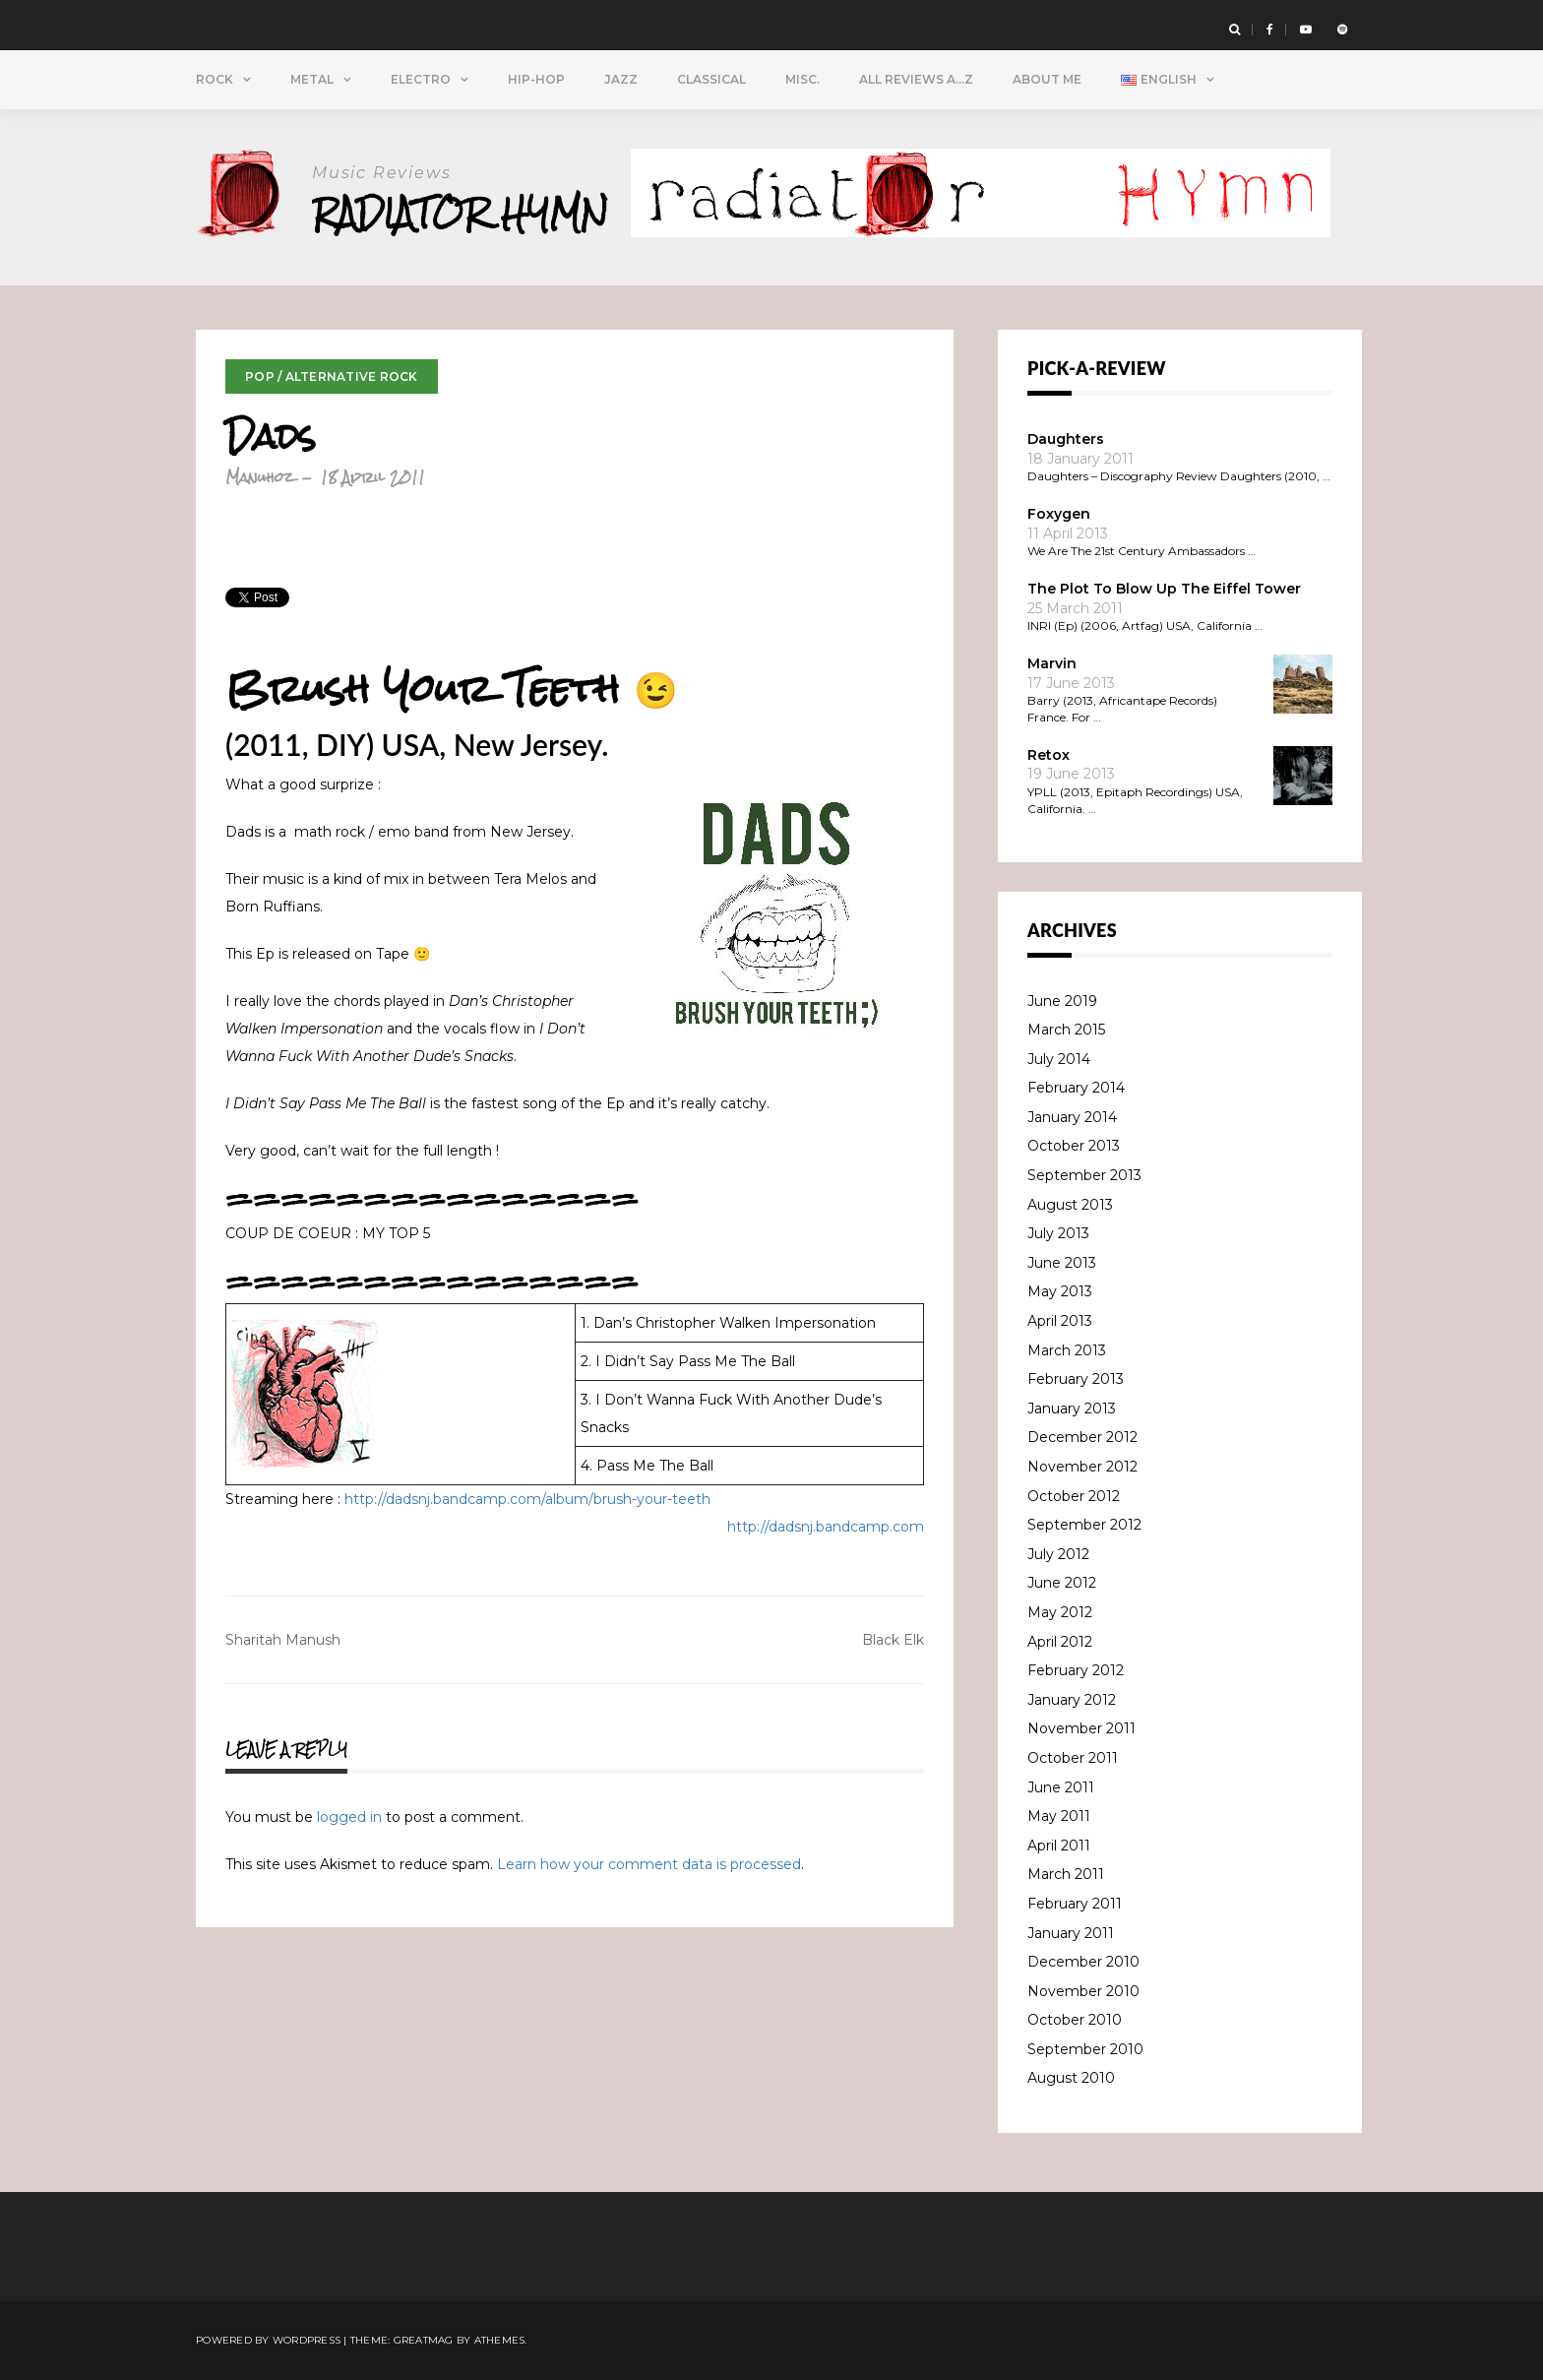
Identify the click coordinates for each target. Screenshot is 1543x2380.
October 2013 (1073, 1146)
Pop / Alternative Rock (331, 376)
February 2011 (1074, 1903)
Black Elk (893, 1640)
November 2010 (1083, 1991)
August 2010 (1071, 2078)
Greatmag (424, 2340)
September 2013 (1084, 1175)
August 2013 (1070, 1205)
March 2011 (1065, 1874)
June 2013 (1061, 1263)
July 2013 (1058, 1233)
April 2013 (1059, 1321)
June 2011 (1060, 1787)
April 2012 (1059, 1642)
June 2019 (1062, 1001)
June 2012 (1061, 1583)
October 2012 (1073, 1496)
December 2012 (1082, 1437)
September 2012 (1084, 1525)
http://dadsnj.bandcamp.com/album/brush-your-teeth (527, 1499)
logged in (349, 1817)
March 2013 (1066, 1350)
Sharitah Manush (282, 1640)
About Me (1047, 79)
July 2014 (1058, 1059)
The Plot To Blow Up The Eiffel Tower (1164, 588)
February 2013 (1075, 1379)
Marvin (1052, 663)
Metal (312, 79)
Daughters (1065, 439)
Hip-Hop (536, 79)
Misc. (802, 79)
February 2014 (1076, 1087)
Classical (711, 79)
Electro (421, 79)
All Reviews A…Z (916, 79)
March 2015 (1066, 1029)
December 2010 (1083, 1962)
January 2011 (1070, 1933)
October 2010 (1074, 2020)
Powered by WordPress (268, 2340)
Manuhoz (259, 477)
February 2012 (1075, 1670)
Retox (1048, 755)
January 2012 (1071, 1700)
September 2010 (1085, 2049)
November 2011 (1081, 1728)
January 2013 (1071, 1408)
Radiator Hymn (460, 213)
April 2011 (1058, 1845)
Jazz (621, 79)
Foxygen (1058, 514)
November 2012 (1082, 1466)
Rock (214, 79)
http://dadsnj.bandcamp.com (825, 1526)
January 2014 (1072, 1117)
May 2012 (1059, 1612)
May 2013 (1059, 1291)
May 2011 (1058, 1816)
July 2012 (1058, 1554)
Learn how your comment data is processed (649, 1864)
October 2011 (1072, 1758)
